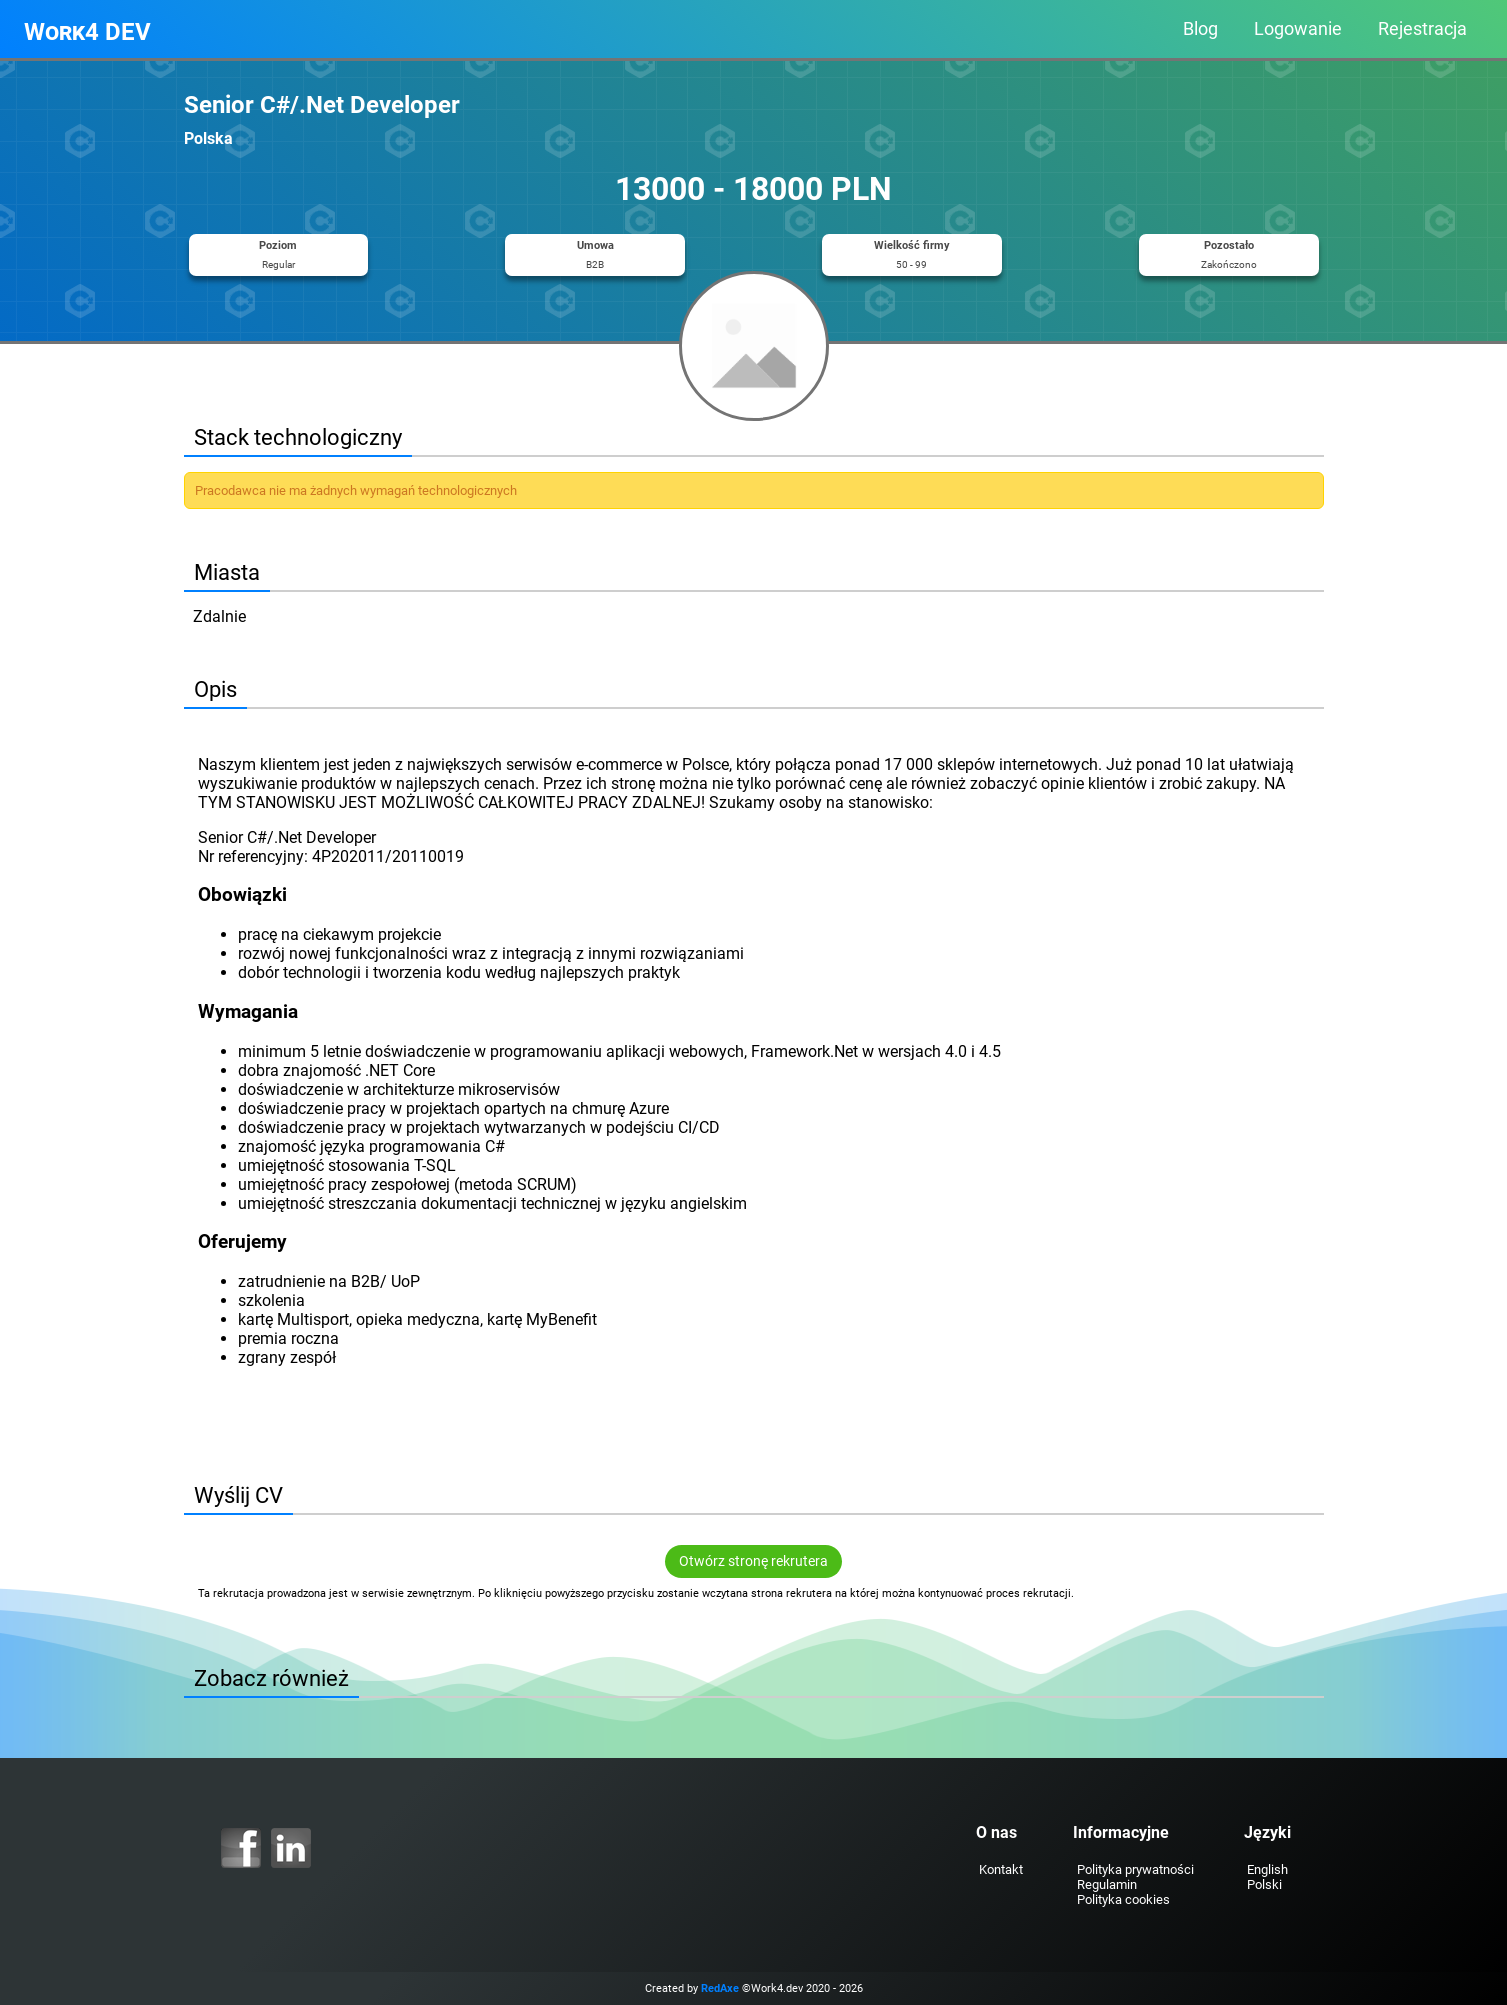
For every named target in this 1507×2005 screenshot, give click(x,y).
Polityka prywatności (1135, 1869)
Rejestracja (1422, 29)
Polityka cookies (1123, 1899)
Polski (1264, 1884)
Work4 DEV (87, 32)
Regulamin (1107, 1884)
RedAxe (720, 1988)
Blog (1200, 29)
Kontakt (1001, 1869)
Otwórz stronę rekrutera (753, 1561)
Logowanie (1298, 29)
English (1267, 1869)
